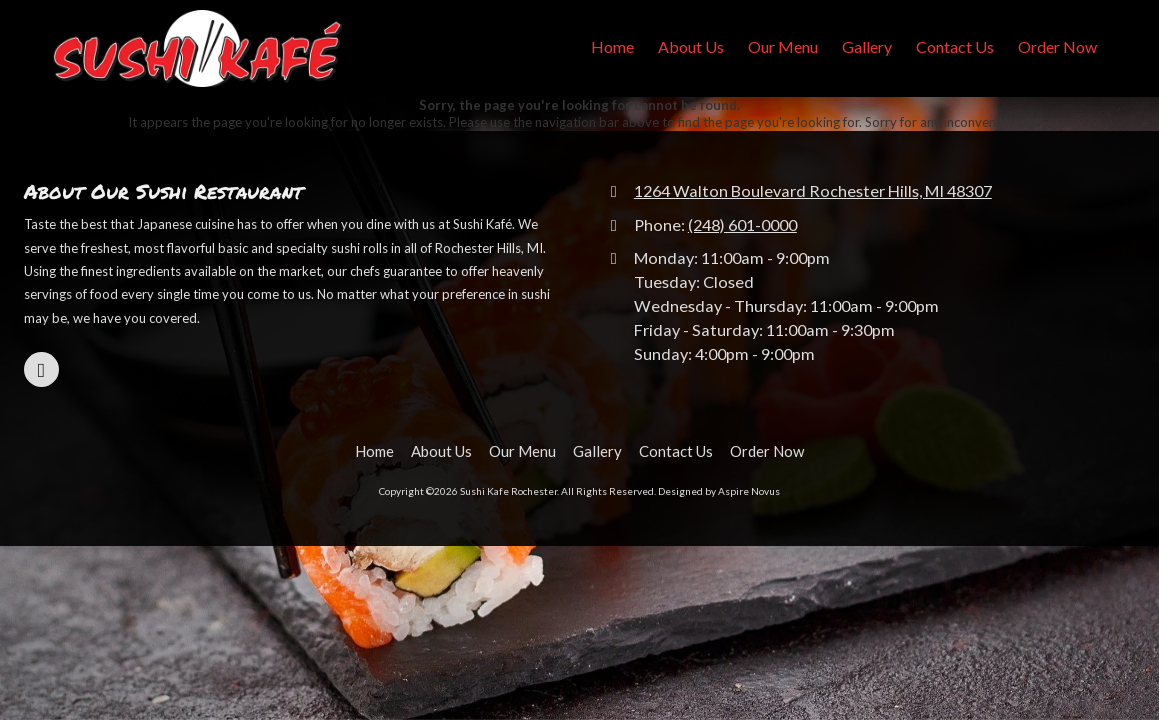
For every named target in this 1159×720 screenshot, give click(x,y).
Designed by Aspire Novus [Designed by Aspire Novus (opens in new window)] (719, 491)
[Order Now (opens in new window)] (1057, 48)
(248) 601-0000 (742, 224)
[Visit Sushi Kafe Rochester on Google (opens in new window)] (41, 369)
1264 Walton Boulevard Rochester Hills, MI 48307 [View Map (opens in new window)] (813, 190)
